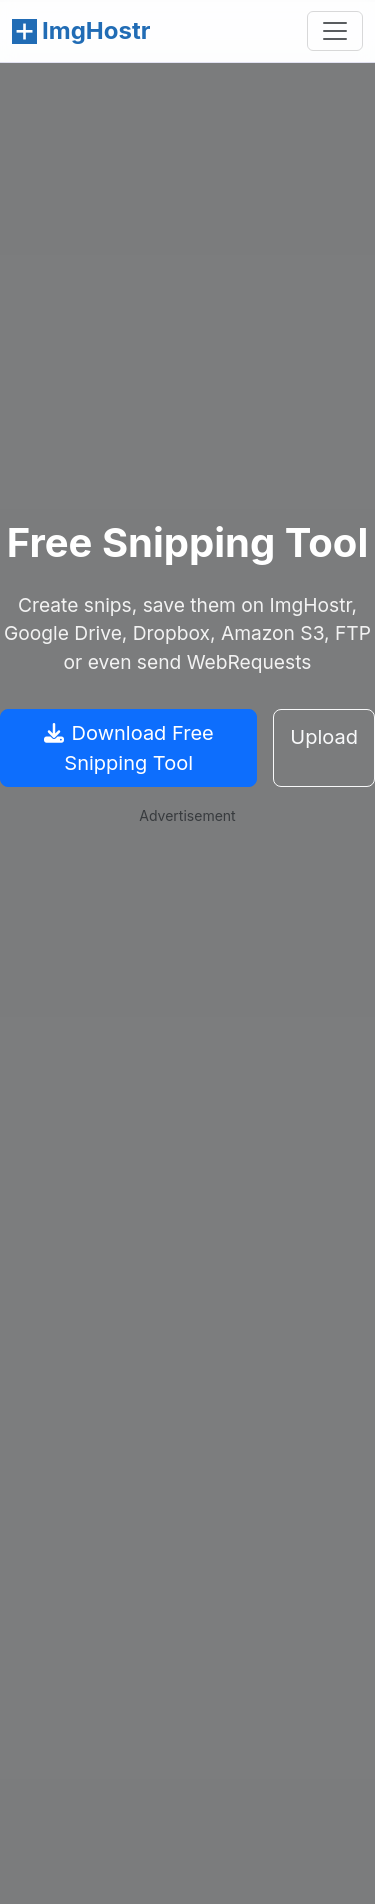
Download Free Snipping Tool (129, 748)
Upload (324, 737)
